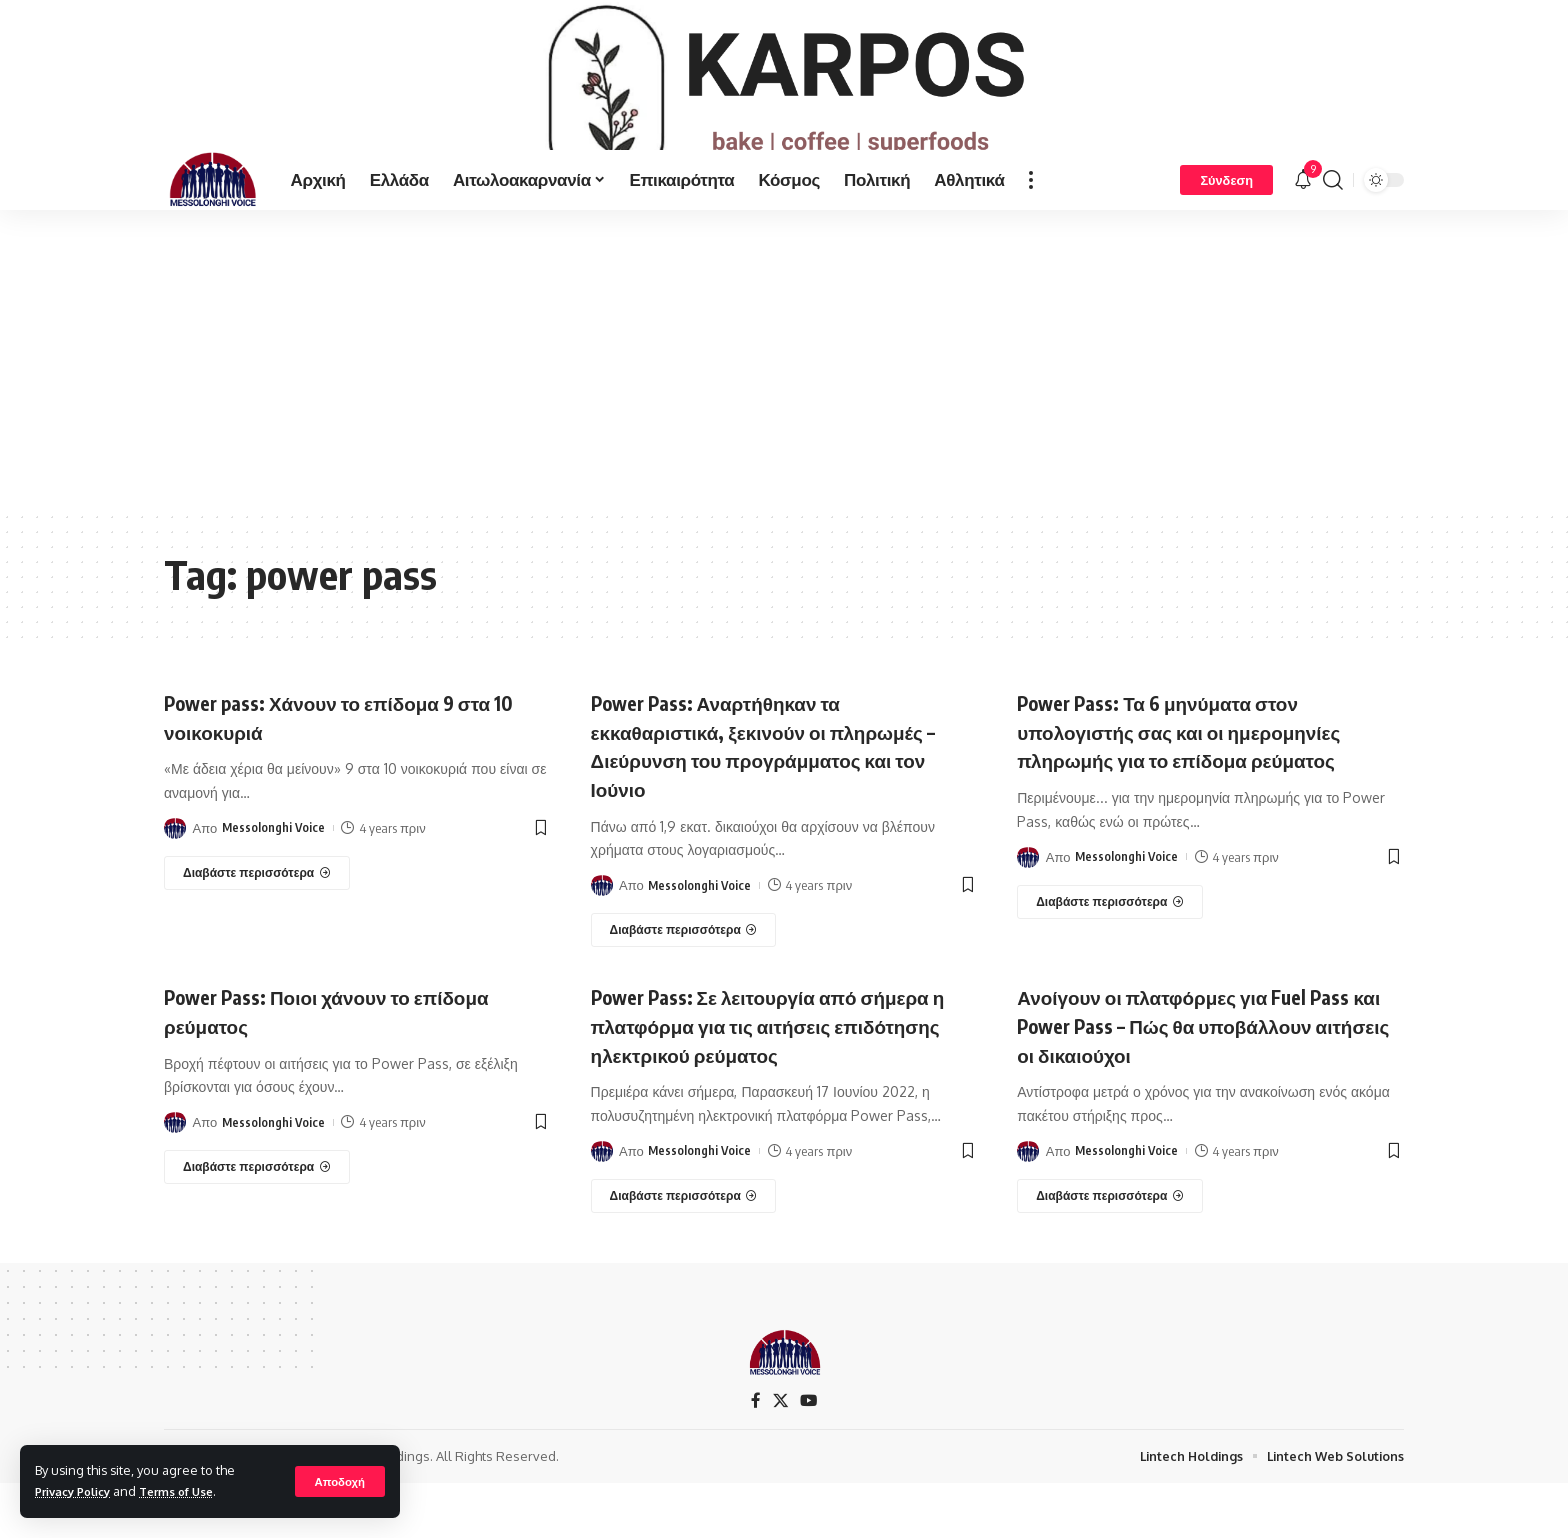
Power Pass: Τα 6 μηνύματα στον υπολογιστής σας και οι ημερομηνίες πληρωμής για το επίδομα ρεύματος (1206, 784)
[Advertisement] (784, 414)
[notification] (1303, 234)
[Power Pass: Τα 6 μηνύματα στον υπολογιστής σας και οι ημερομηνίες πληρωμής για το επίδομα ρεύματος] (1110, 956)
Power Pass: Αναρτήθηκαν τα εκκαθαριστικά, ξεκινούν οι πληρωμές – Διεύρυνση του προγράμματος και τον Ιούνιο (742, 799)
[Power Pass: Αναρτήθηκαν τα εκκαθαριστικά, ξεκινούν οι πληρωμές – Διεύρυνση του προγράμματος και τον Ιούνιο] (684, 985)
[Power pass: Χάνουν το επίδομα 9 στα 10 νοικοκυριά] (257, 927)
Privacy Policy (79, 1491)
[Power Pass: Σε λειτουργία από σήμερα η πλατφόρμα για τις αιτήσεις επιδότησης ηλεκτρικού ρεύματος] (684, 1250)
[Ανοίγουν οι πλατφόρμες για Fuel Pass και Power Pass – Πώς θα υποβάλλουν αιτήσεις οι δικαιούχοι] (1110, 1250)
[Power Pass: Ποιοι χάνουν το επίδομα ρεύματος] (257, 1221)
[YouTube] (809, 1455)
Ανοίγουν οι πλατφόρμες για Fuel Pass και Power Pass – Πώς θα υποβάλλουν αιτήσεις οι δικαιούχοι (1209, 1079)
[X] (780, 1455)
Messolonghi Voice (274, 882)
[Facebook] (755, 1455)
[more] (1031, 234)
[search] (1333, 234)
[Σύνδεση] (1226, 234)
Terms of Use (193, 1491)
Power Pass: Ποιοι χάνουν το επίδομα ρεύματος (352, 1065)
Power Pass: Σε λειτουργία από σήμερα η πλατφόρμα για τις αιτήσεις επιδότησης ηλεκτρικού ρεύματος (783, 1079)
